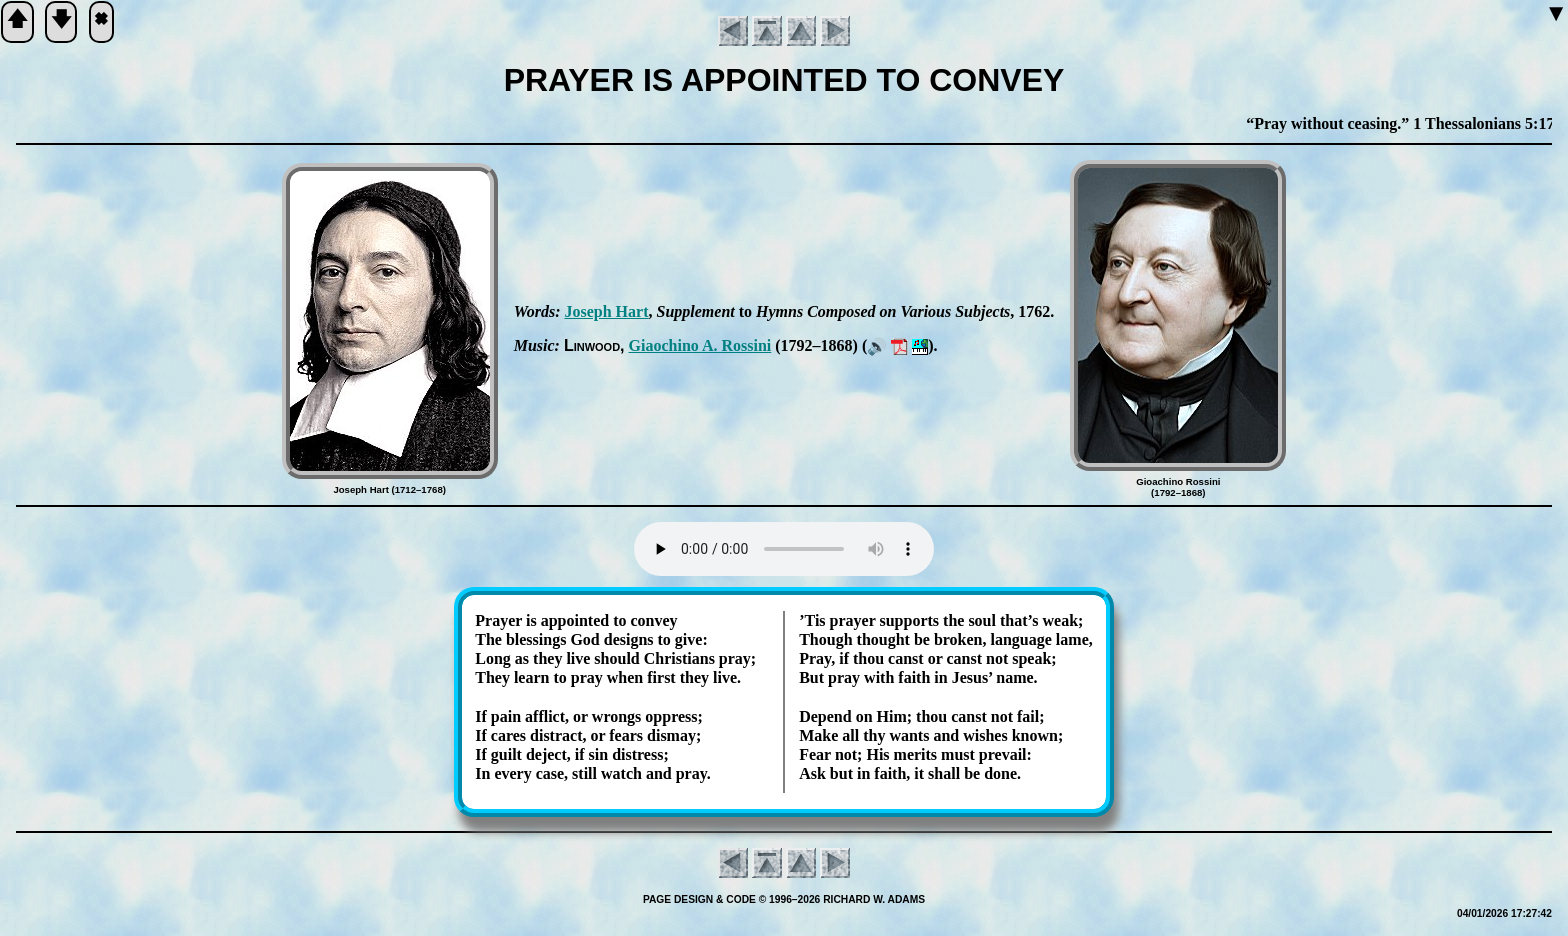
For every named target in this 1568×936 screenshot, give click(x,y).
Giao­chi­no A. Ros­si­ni (700, 345)
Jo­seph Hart (606, 311)
